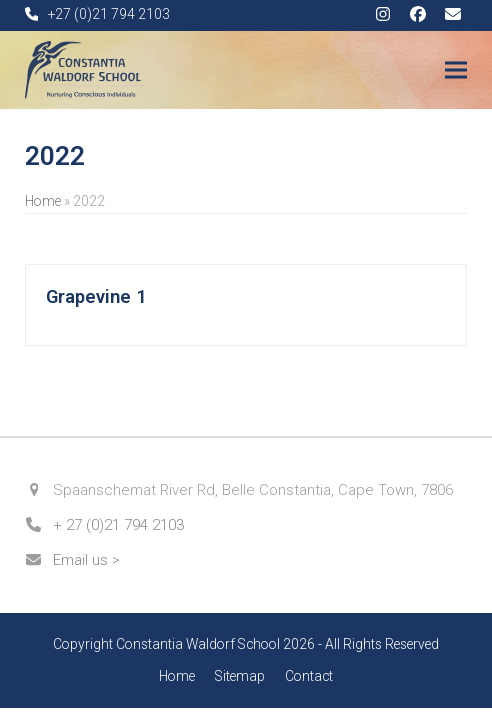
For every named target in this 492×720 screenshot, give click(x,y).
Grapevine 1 (96, 297)
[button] (456, 70)
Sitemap (240, 676)
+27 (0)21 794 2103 (109, 14)
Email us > (86, 560)
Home (43, 201)
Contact (309, 676)
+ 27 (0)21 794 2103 (118, 525)
